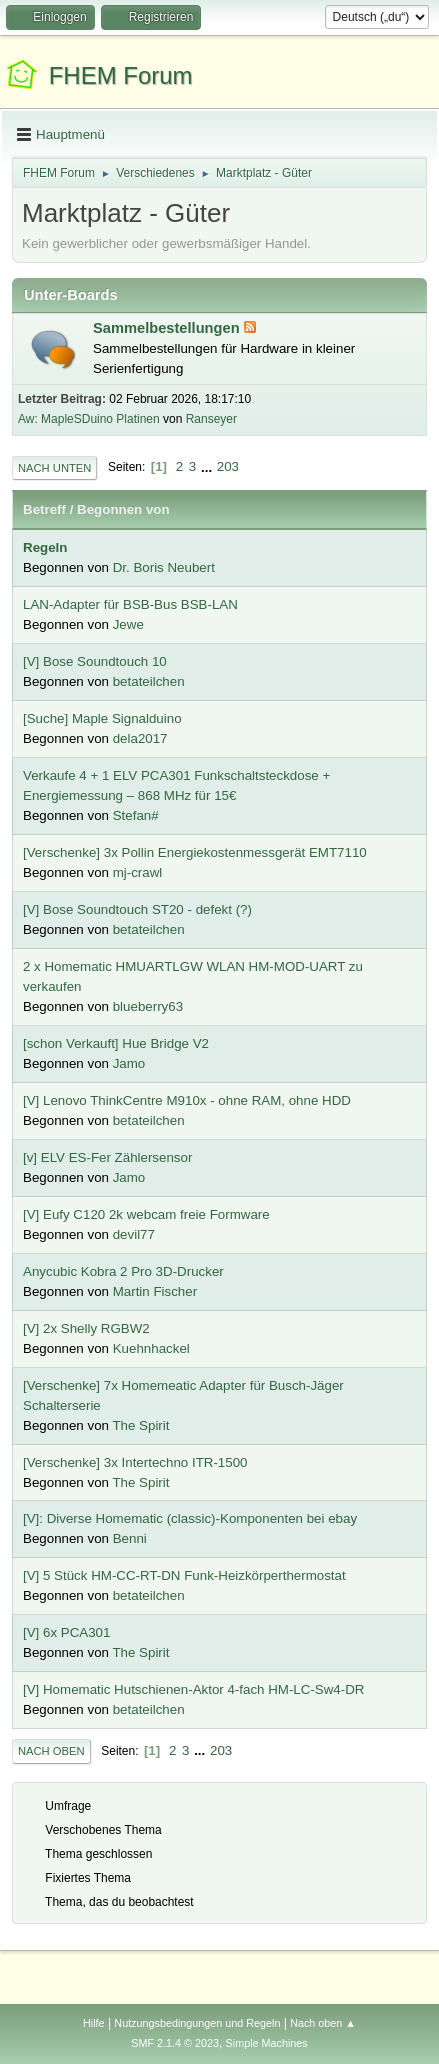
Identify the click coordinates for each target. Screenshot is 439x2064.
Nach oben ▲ (323, 2023)
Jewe (128, 624)
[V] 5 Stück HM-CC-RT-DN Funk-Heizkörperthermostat (184, 1575)
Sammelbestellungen (168, 328)
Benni (130, 1538)
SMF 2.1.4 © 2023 (175, 2043)
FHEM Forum (121, 75)
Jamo (129, 1063)
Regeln (45, 547)
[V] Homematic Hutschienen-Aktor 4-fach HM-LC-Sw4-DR (193, 1689)
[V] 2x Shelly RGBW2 (86, 1328)
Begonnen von (123, 509)
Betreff (44, 509)
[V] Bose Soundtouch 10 (95, 661)
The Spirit (140, 1425)
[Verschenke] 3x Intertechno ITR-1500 (135, 1462)
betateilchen (149, 681)
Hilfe (94, 2023)
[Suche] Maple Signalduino (102, 718)
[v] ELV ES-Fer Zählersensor (107, 1157)
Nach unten (54, 468)
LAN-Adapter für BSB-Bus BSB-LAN (130, 604)
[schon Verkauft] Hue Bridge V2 (116, 1043)
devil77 (134, 1234)
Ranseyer (211, 419)
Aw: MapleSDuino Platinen (89, 419)
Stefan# (136, 815)
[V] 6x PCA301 (66, 1632)
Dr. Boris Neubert (164, 567)
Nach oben (51, 1751)
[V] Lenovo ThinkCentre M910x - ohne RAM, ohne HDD (187, 1100)
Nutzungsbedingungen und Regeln (197, 2023)
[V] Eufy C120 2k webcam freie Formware (146, 1214)
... (208, 466)
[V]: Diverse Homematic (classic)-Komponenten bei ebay (190, 1518)
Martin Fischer (155, 1291)
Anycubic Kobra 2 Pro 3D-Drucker (123, 1271)
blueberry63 (148, 1006)
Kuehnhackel (151, 1348)
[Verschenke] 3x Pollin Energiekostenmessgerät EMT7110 (195, 852)
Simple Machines (267, 2043)
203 (228, 466)
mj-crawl (138, 872)
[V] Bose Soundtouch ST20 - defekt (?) (137, 909)
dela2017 (140, 738)
